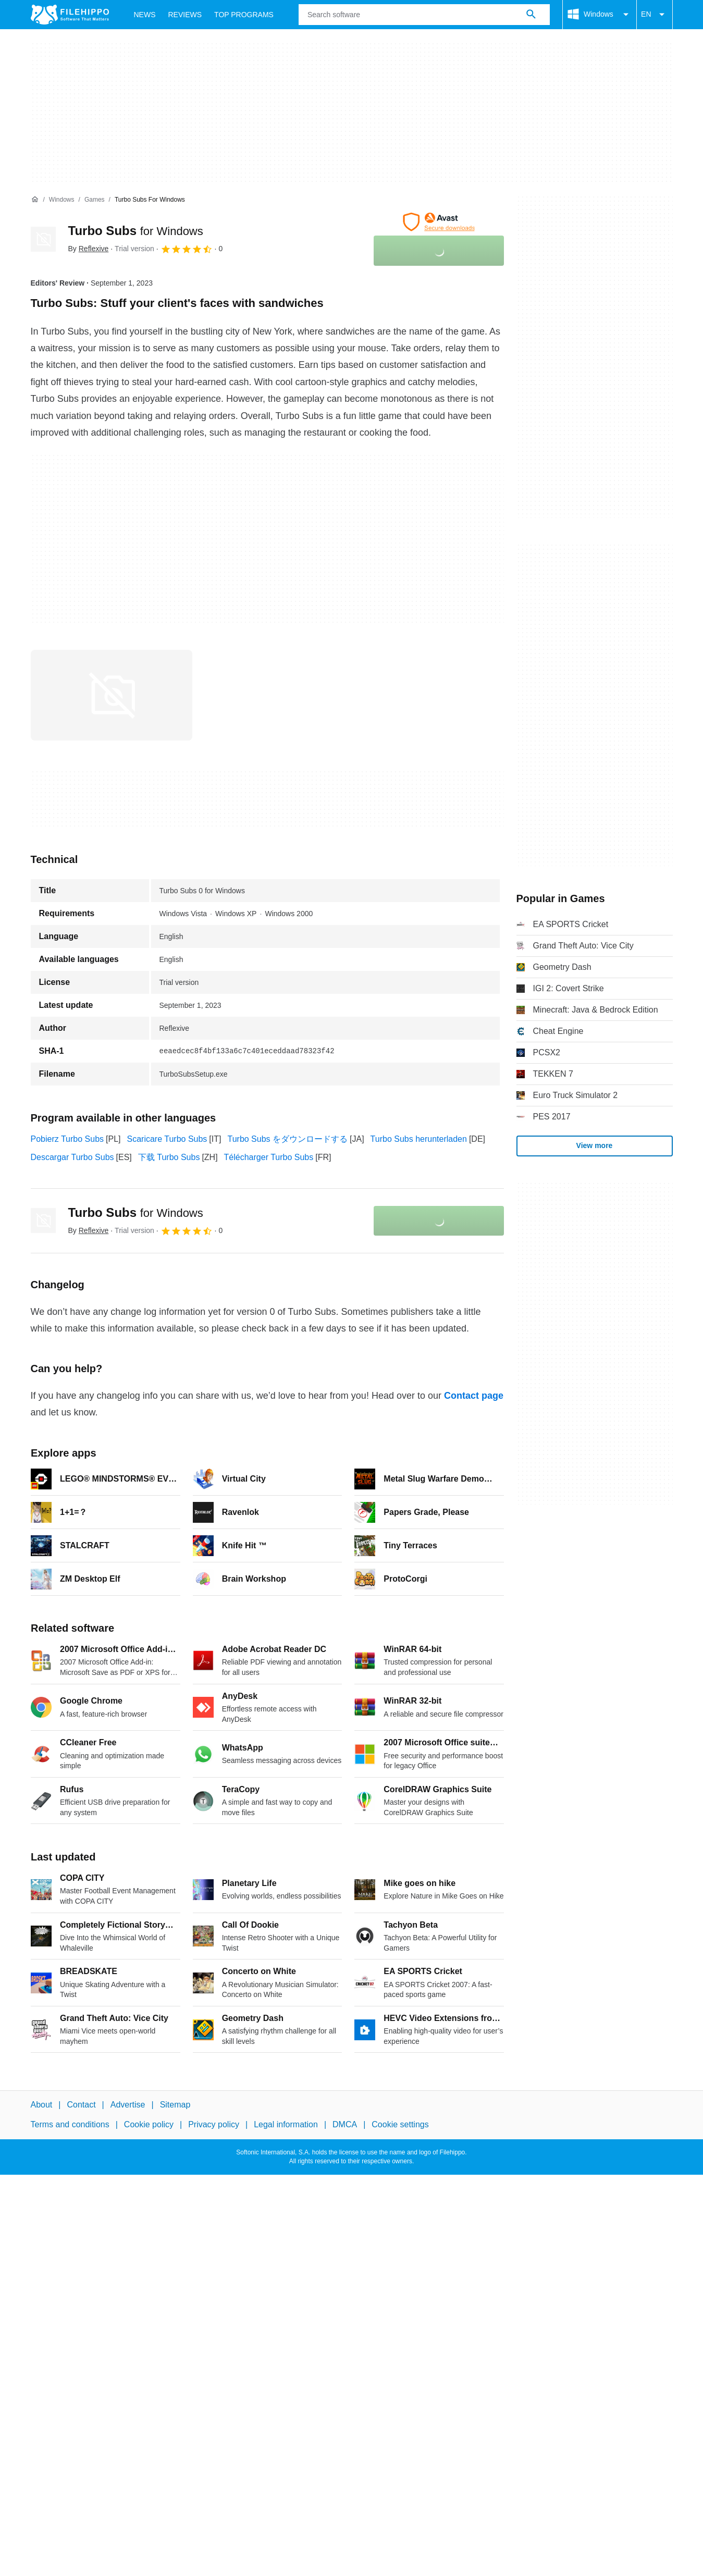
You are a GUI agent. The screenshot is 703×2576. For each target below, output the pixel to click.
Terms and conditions (70, 2124)
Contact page (473, 1395)
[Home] (35, 199)
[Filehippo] (70, 14)
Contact (81, 2104)
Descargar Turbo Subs (72, 1157)
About (42, 2104)
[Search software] (531, 14)
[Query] (424, 14)
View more (594, 1145)
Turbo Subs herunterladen (419, 1139)
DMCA (344, 2124)
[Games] (94, 199)
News (145, 14)
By (88, 248)
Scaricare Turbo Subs (167, 1139)
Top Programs (244, 14)
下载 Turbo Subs (169, 1157)
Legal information (286, 2124)
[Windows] (62, 199)
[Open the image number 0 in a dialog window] (111, 695)
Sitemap (175, 2104)
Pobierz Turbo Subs (67, 1139)
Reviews (185, 14)
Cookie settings (400, 2124)
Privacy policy (213, 2124)
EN (654, 14)
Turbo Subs (135, 231)
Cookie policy (149, 2124)
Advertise (127, 2104)
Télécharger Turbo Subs (269, 1157)
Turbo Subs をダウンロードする (287, 1139)
